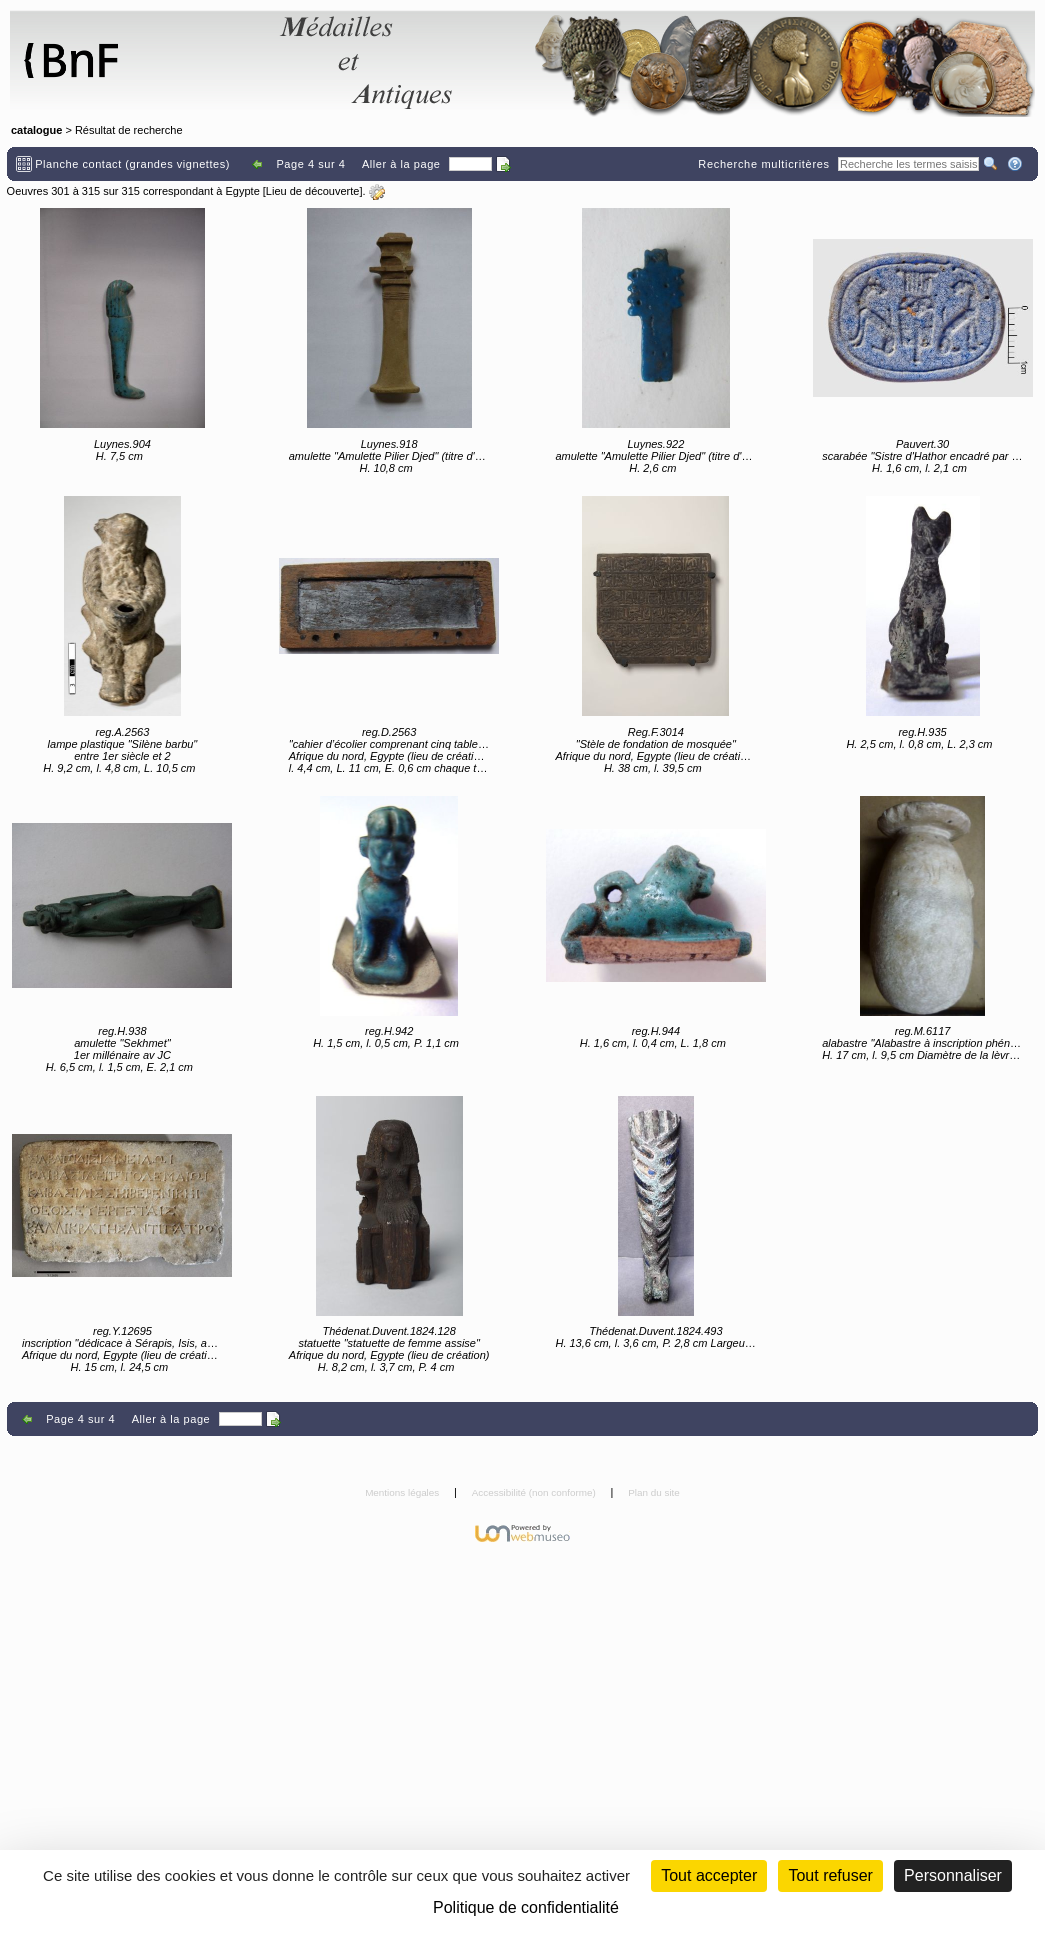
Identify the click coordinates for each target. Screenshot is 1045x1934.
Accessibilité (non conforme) (535, 1492)
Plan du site (654, 1492)
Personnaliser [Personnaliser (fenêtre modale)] (953, 1875)
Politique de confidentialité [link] (526, 1907)
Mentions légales (403, 1492)
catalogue (36, 130)
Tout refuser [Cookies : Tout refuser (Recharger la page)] (830, 1875)
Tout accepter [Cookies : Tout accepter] (709, 1875)
